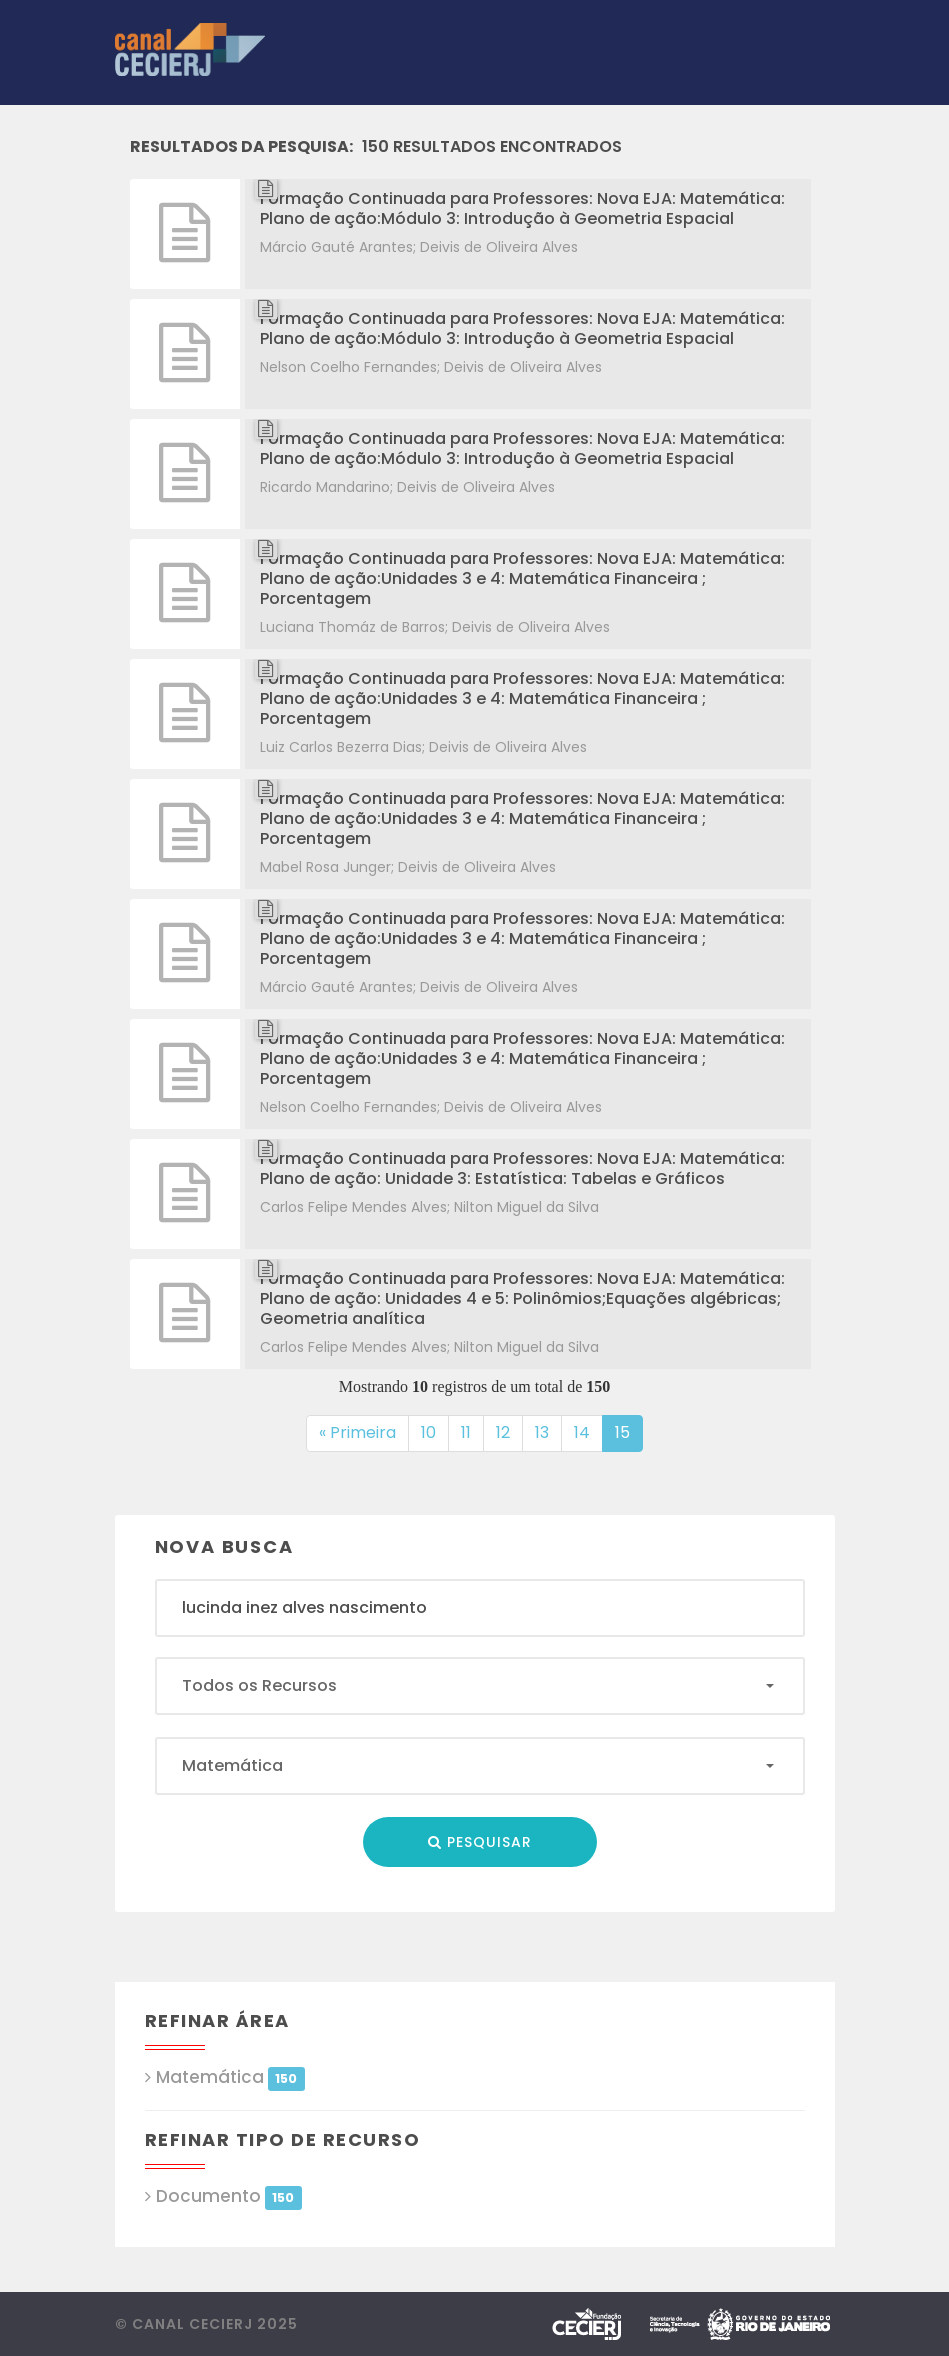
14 (588, 1432)
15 (629, 1432)
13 (548, 1432)
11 (472, 1432)
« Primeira (357, 1432)
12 (509, 1432)
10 (435, 1432)
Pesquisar (480, 1842)
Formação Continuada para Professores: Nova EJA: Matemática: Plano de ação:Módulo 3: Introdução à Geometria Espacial (522, 208)
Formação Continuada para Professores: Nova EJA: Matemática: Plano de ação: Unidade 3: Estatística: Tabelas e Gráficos (522, 1168)
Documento (229, 2196)
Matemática (230, 2077)
